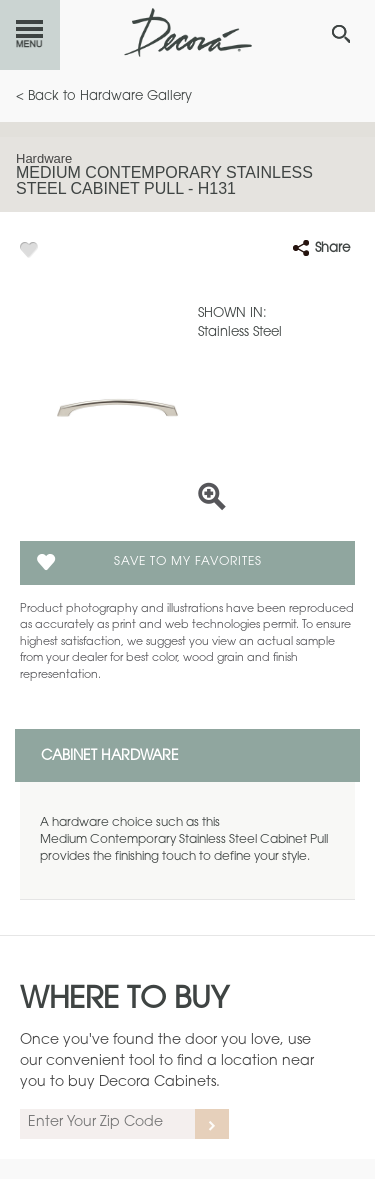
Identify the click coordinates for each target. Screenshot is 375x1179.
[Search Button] (341, 34)
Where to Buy (124, 1001)
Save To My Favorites (188, 562)
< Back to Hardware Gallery (104, 96)
